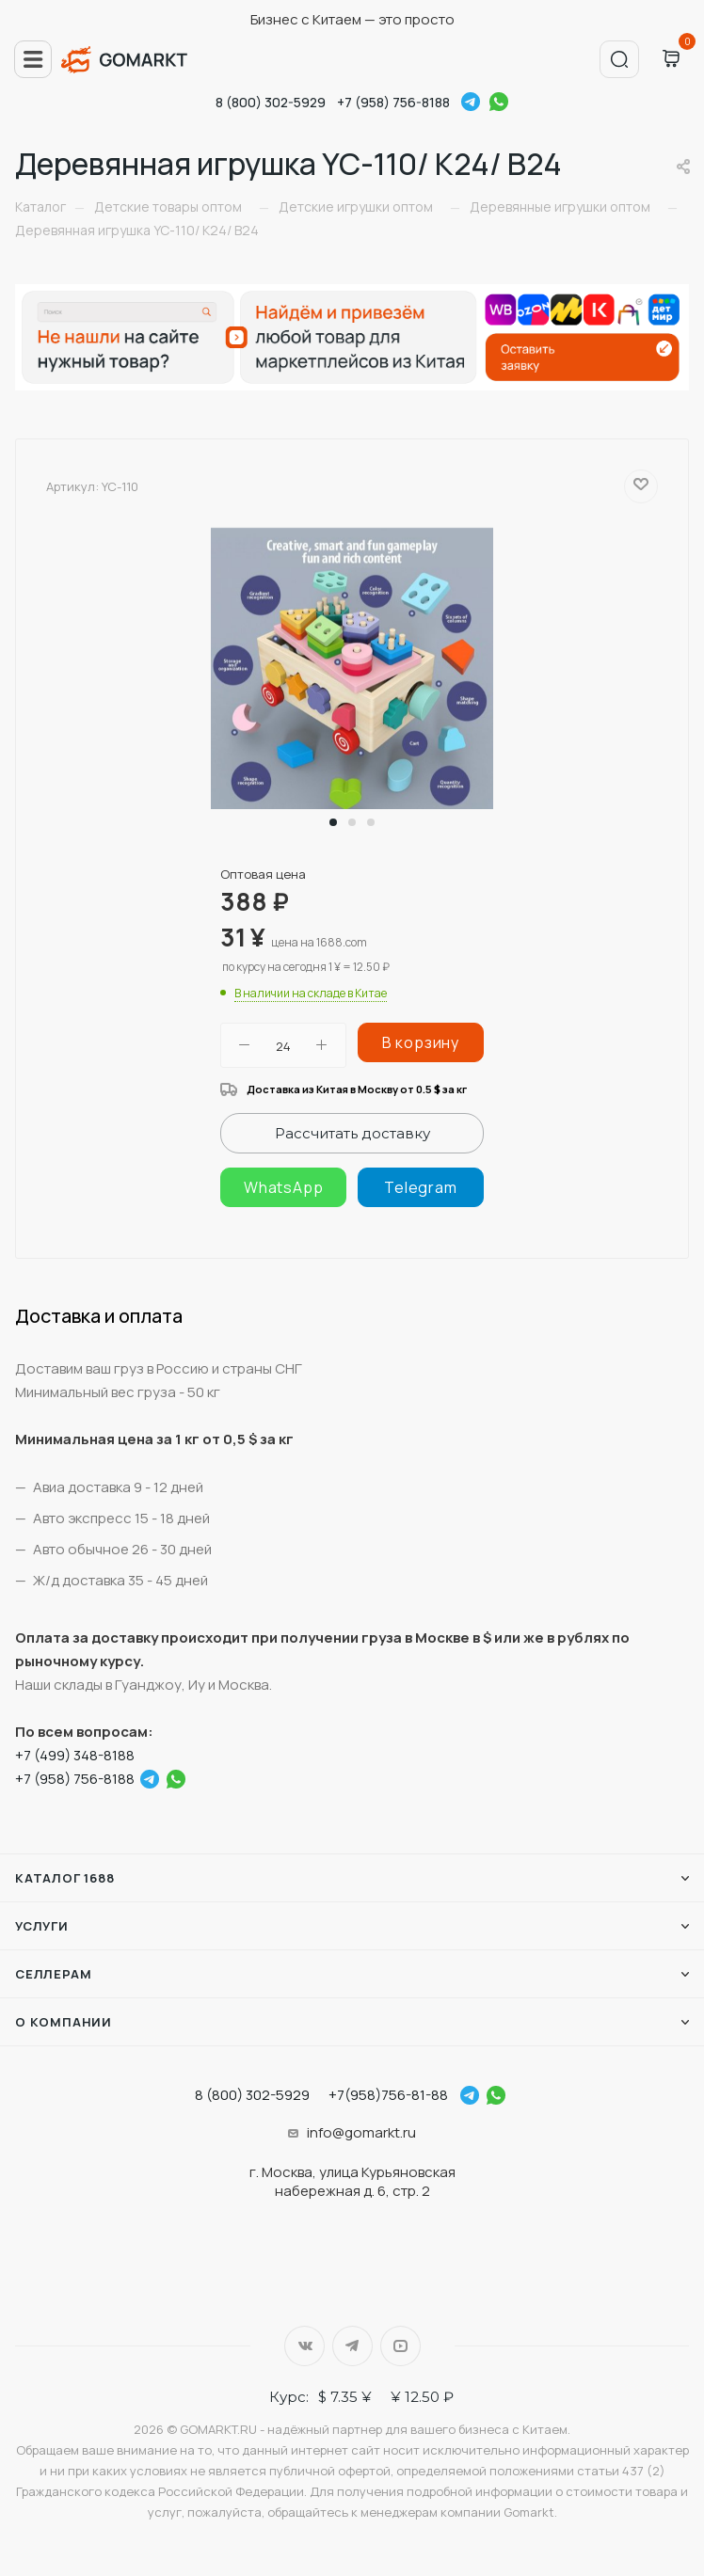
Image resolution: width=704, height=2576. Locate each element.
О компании (63, 2021)
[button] (333, 822)
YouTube (400, 2346)
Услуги (42, 1925)
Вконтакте (304, 2346)
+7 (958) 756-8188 (393, 102)
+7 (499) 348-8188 (75, 1755)
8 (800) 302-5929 (271, 102)
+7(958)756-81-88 (388, 2095)
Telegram (470, 101)
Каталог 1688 (65, 1877)
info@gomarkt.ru (361, 2132)
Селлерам (53, 1973)
